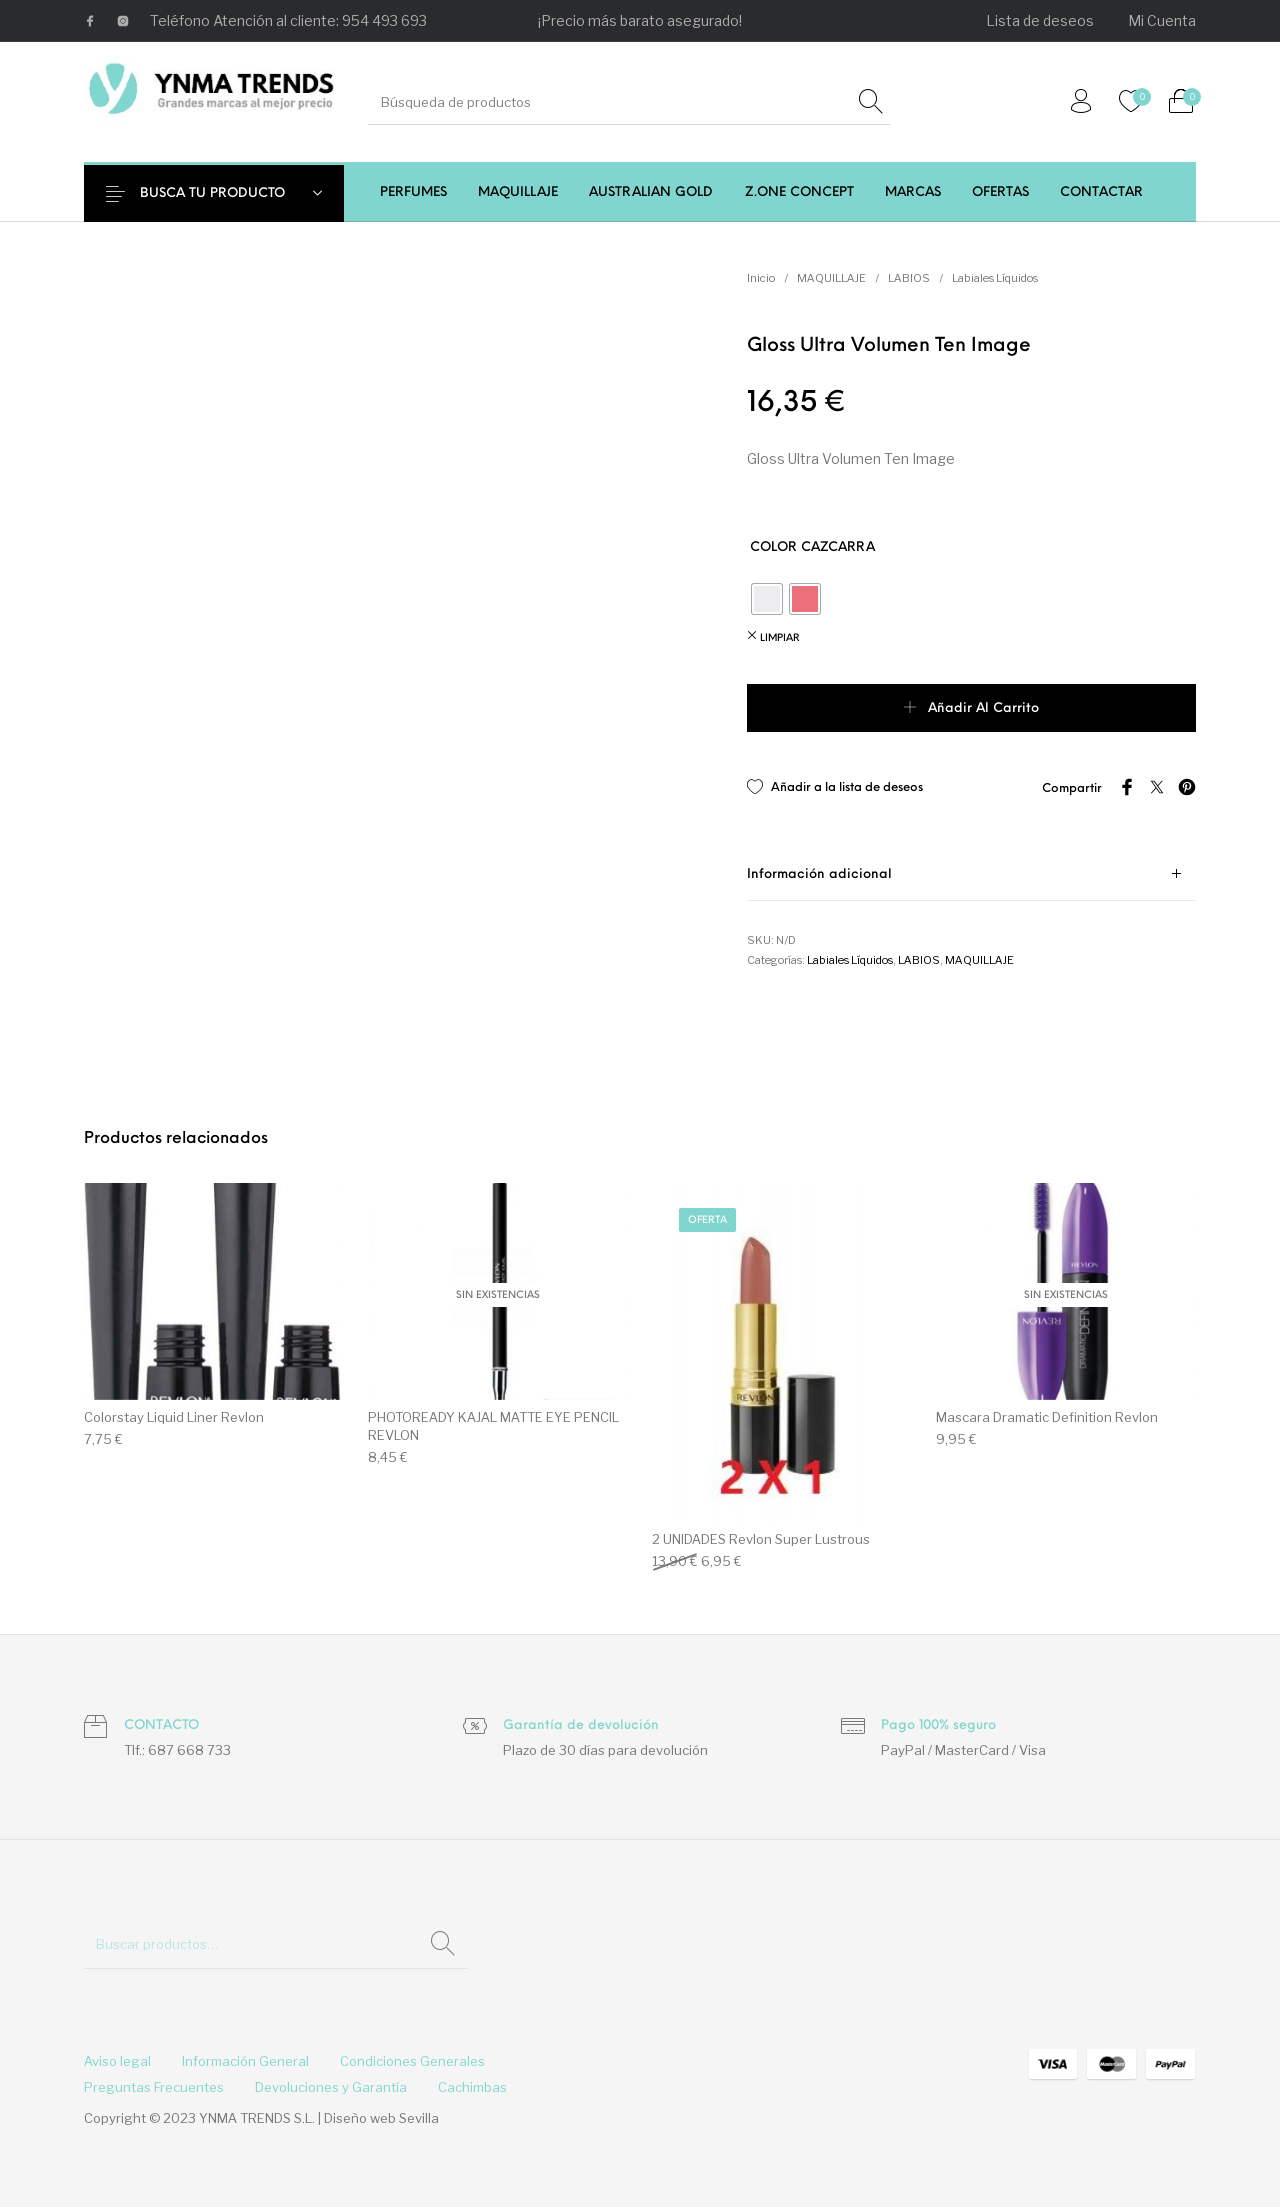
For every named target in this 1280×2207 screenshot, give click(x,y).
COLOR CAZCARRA (812, 547)
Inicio (761, 278)
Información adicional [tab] (819, 874)
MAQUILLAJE (831, 278)
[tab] (971, 874)
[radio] (767, 599)
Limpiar (780, 638)
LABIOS (909, 278)
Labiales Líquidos (995, 278)
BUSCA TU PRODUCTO (226, 193)
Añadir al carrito (983, 708)
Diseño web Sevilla (381, 2118)
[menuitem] (1041, 21)
